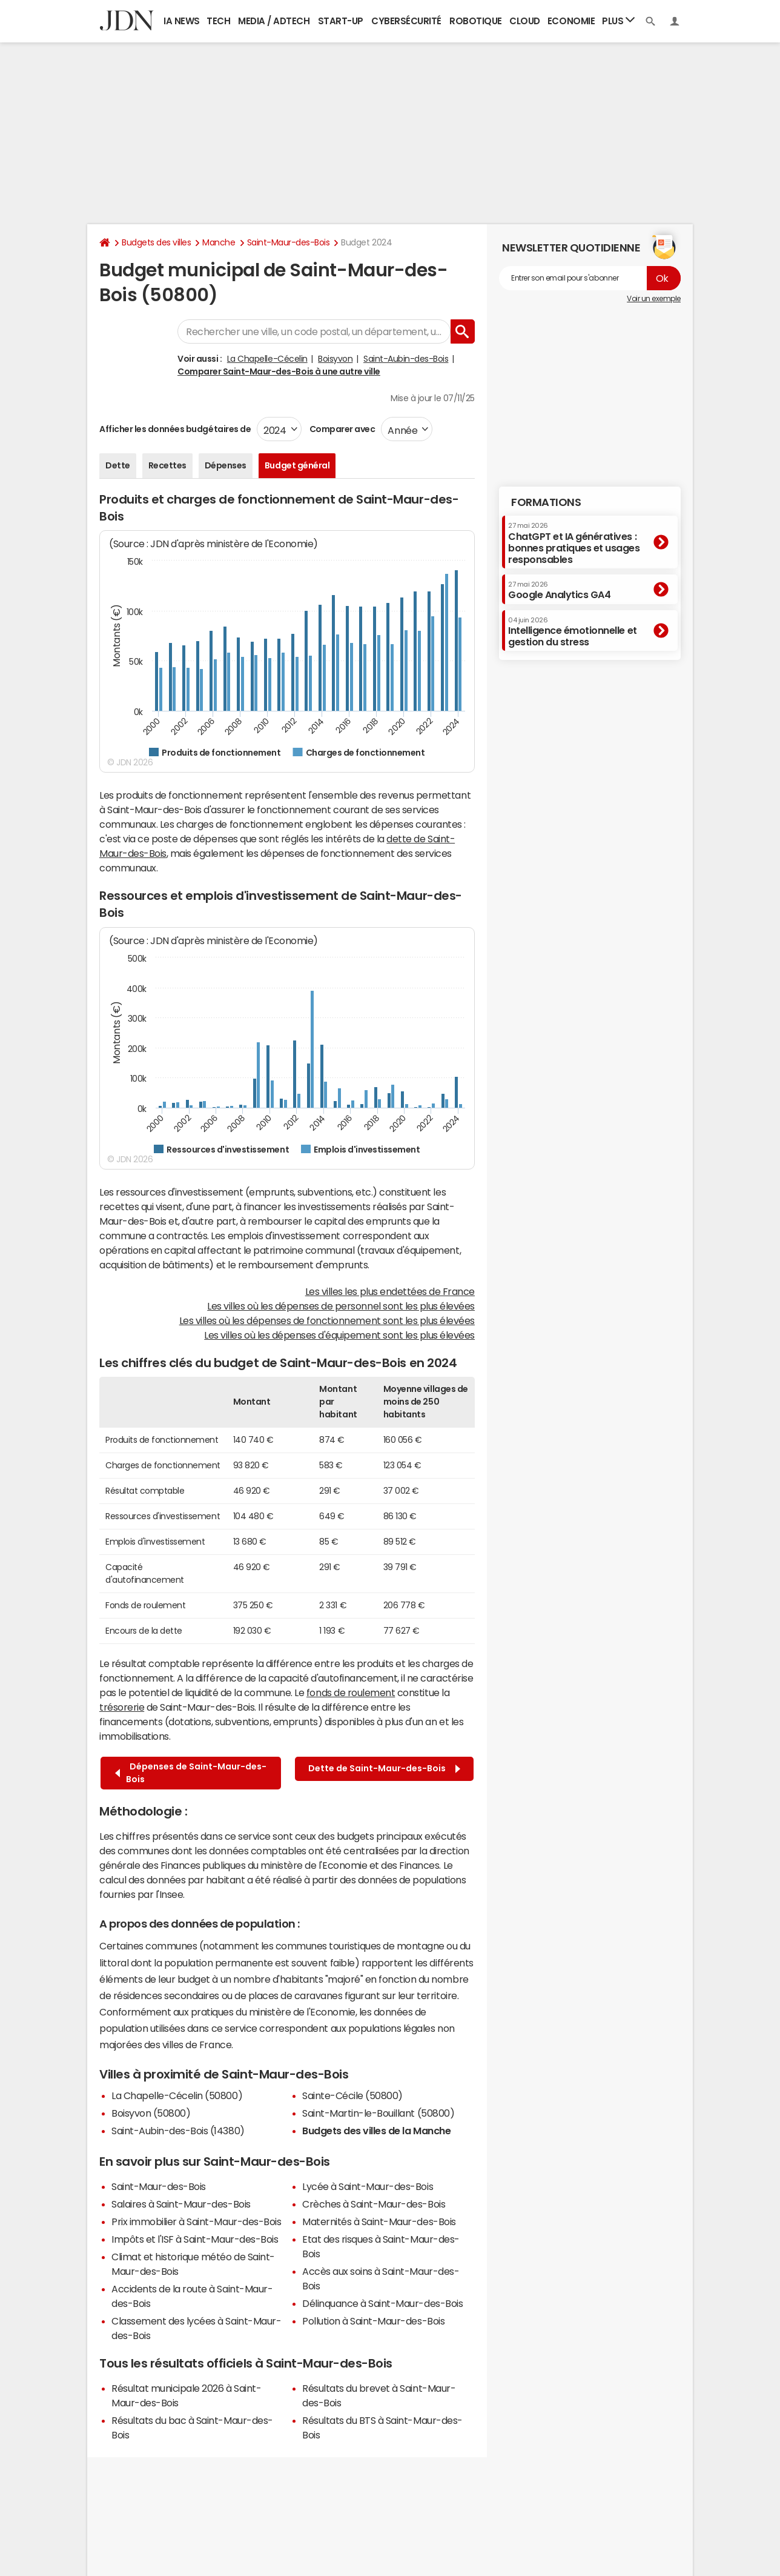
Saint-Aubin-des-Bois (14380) (178, 2130)
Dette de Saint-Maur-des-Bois (384, 1768)
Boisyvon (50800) (150, 2113)
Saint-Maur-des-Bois (288, 242)
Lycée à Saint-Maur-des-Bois (367, 2186)
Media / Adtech (273, 20)
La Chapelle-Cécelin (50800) (176, 2095)
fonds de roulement (350, 1692)
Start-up (340, 20)
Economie (571, 20)
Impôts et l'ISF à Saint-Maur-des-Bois (194, 2239)
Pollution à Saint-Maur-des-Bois (373, 2321)
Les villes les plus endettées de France (390, 1291)
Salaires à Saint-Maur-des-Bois (181, 2204)
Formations (546, 502)
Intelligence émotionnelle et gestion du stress (572, 632)
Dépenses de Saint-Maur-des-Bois (190, 1772)
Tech (218, 20)
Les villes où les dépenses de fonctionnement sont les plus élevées (327, 1320)
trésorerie (121, 1707)
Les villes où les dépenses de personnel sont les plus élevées (341, 1306)
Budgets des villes (156, 242)
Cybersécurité (406, 20)
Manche (218, 242)
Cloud (524, 20)
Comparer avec (341, 429)
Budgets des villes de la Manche (376, 2130)
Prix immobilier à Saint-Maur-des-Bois (196, 2221)
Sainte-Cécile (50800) (352, 2095)
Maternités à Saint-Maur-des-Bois (379, 2221)
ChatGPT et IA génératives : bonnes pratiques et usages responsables (574, 543)
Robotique (475, 20)
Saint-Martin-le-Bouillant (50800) (378, 2113)
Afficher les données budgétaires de (175, 429)
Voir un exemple (654, 298)
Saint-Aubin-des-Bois (405, 358)
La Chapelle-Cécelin (267, 358)
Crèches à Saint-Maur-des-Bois (373, 2204)
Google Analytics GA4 (559, 590)
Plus (618, 20)
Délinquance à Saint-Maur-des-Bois (382, 2303)
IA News (182, 20)
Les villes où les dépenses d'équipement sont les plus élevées (339, 1335)
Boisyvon (335, 358)
